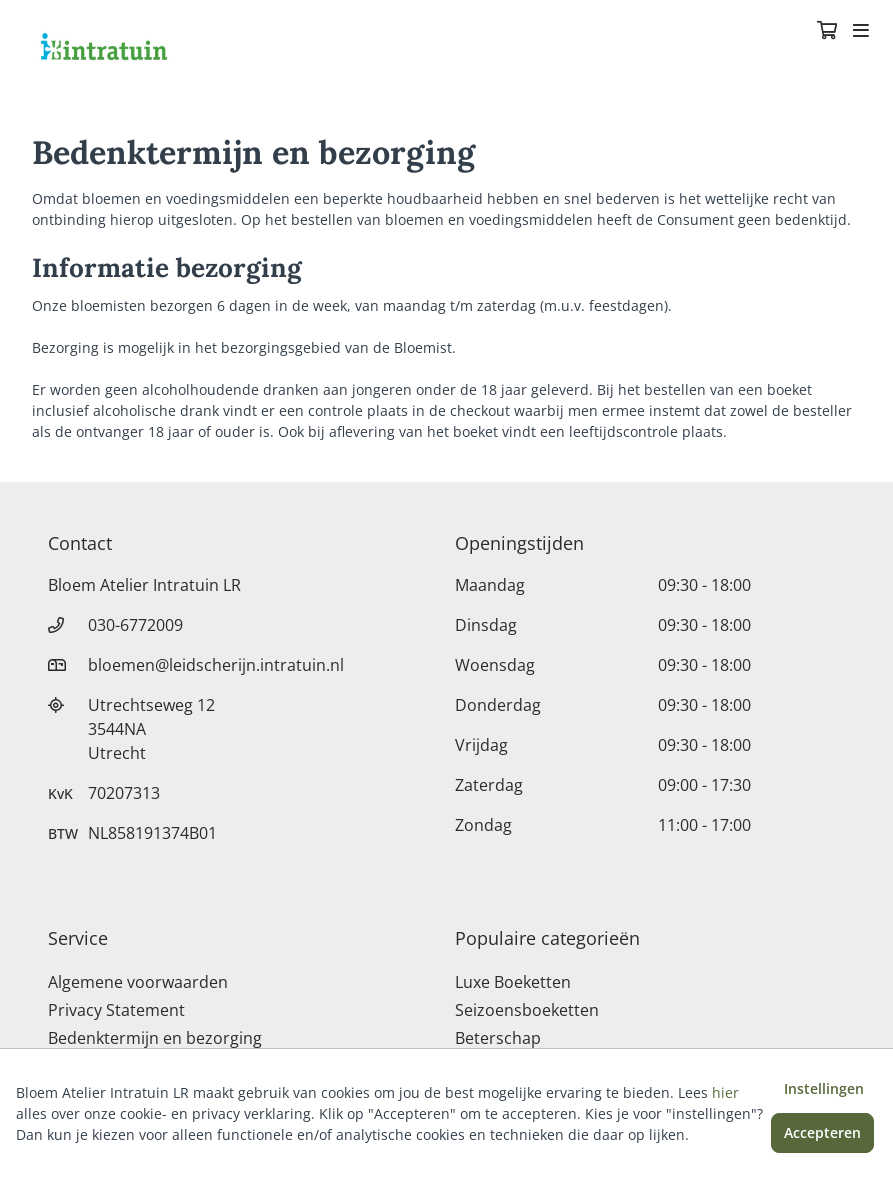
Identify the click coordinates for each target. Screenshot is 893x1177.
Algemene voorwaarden (138, 982)
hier (725, 1092)
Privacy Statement (116, 1010)
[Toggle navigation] (861, 32)
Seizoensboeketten (527, 1010)
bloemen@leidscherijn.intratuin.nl (216, 665)
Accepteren (822, 1132)
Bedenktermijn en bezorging (155, 1038)
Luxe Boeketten (513, 982)
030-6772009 (135, 625)
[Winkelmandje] (827, 32)
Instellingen (824, 1088)
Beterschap (498, 1038)
